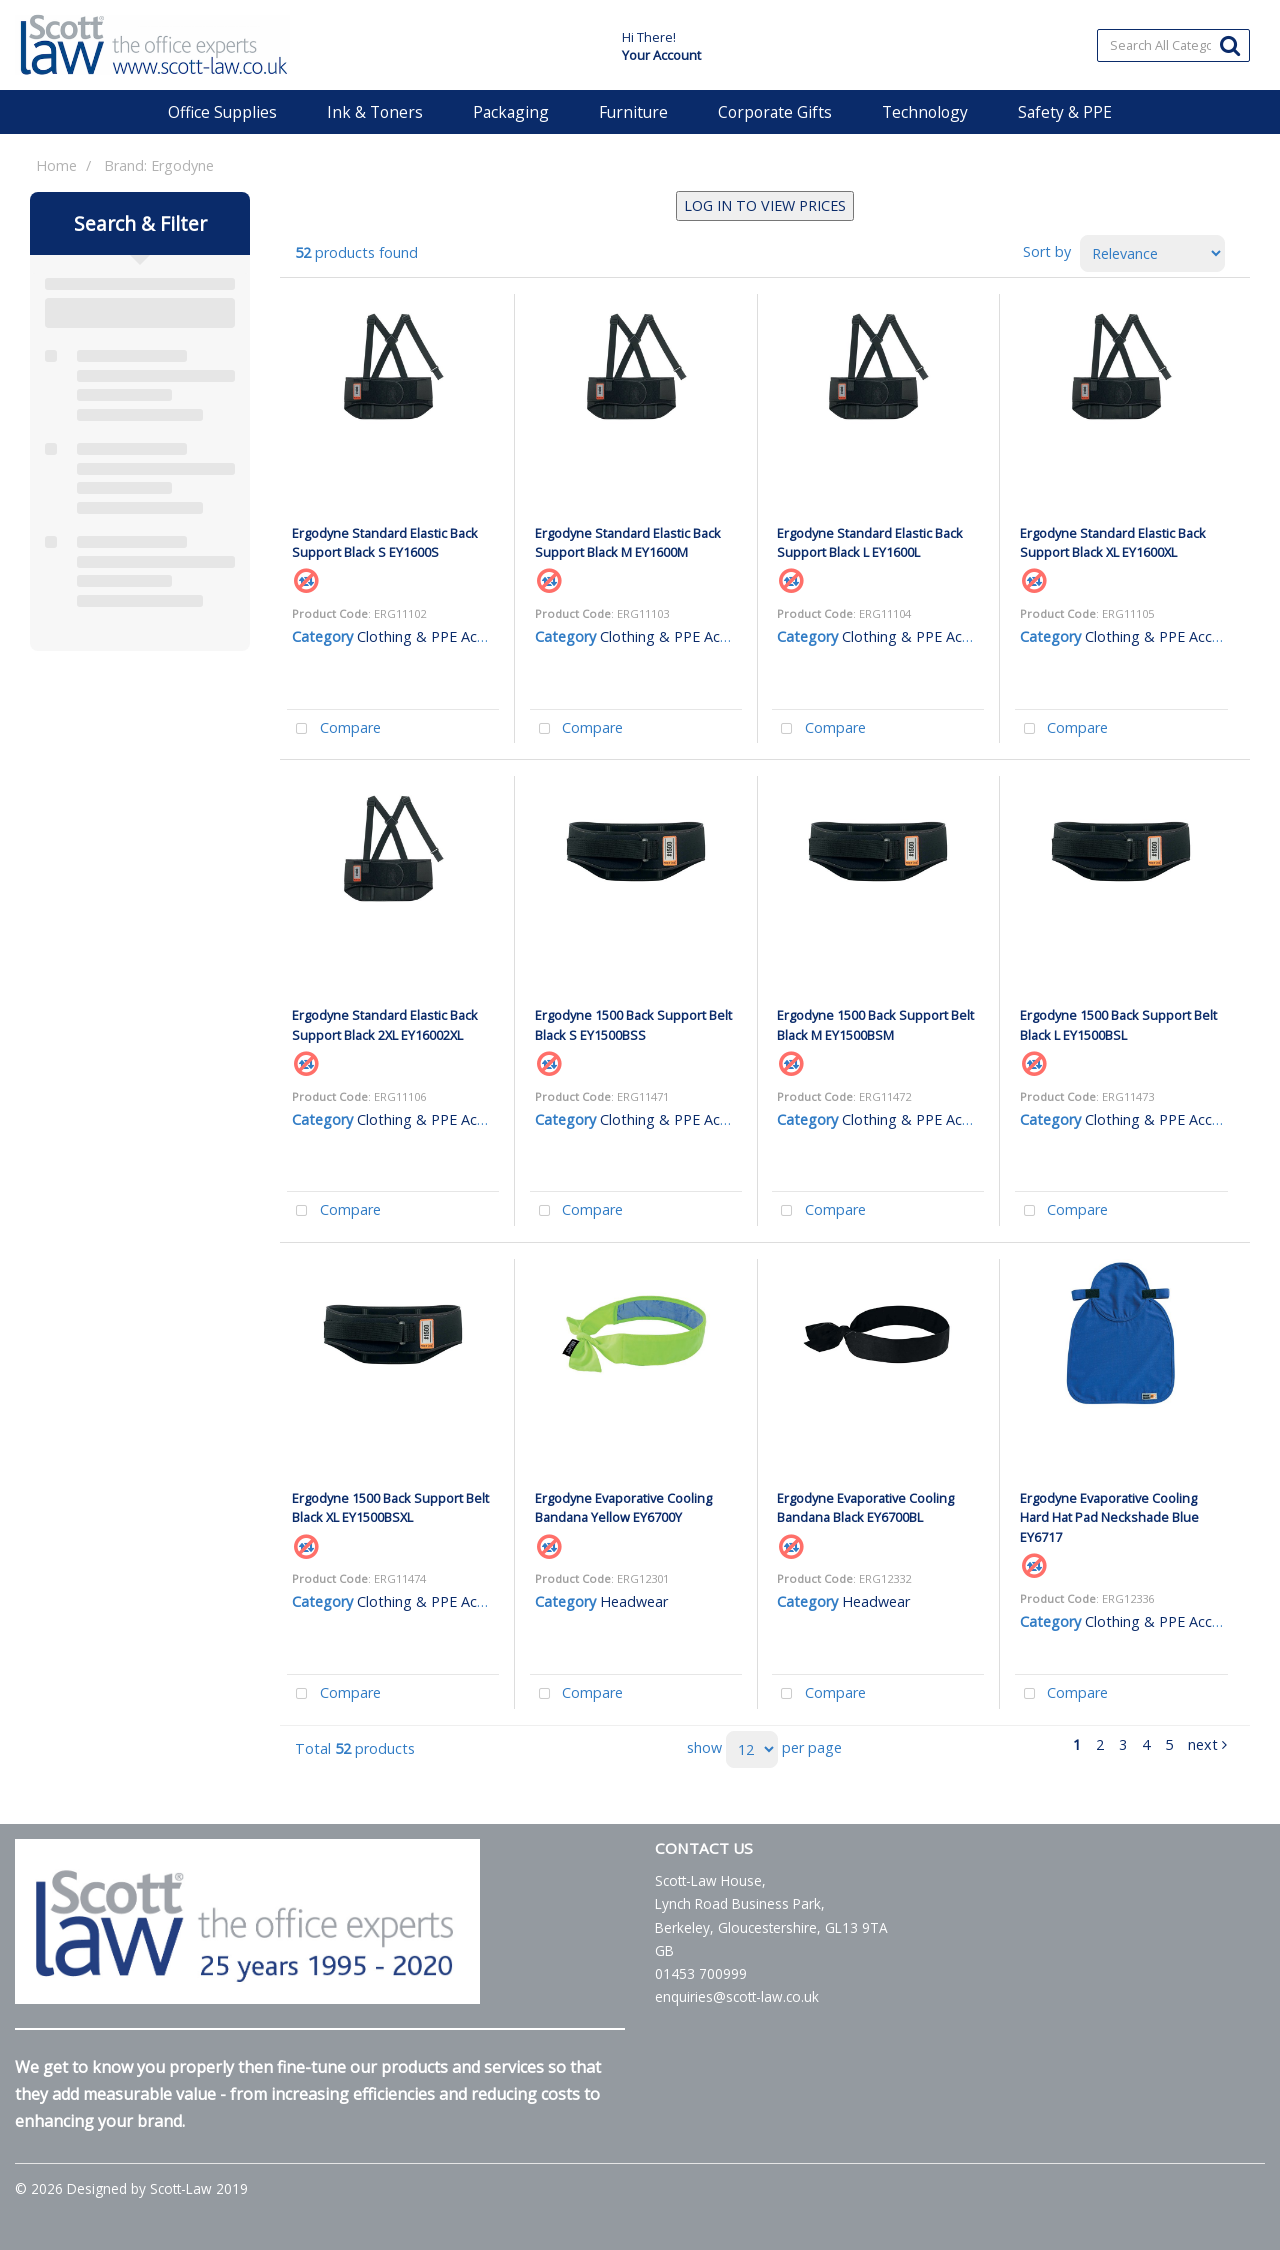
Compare (334, 729)
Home (56, 165)
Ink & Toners (375, 112)
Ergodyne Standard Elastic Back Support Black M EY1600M (628, 542)
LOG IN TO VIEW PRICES (765, 205)
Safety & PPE (1065, 112)
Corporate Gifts (775, 112)
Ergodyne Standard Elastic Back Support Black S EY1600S (385, 542)
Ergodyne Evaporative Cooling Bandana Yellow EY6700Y (623, 1507)
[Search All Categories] (1173, 45)
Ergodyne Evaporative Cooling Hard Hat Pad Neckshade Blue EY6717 (1109, 1517)
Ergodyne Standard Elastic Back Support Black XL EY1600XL (1113, 542)
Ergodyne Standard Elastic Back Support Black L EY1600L (870, 542)
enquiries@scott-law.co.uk (737, 1996)
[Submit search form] (1230, 44)
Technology (925, 112)
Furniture (633, 112)
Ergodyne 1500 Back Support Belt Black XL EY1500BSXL (390, 1507)
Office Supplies (222, 112)
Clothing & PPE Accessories (447, 636)
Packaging (511, 112)
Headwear (634, 1601)
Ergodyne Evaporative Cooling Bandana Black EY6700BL (865, 1507)
